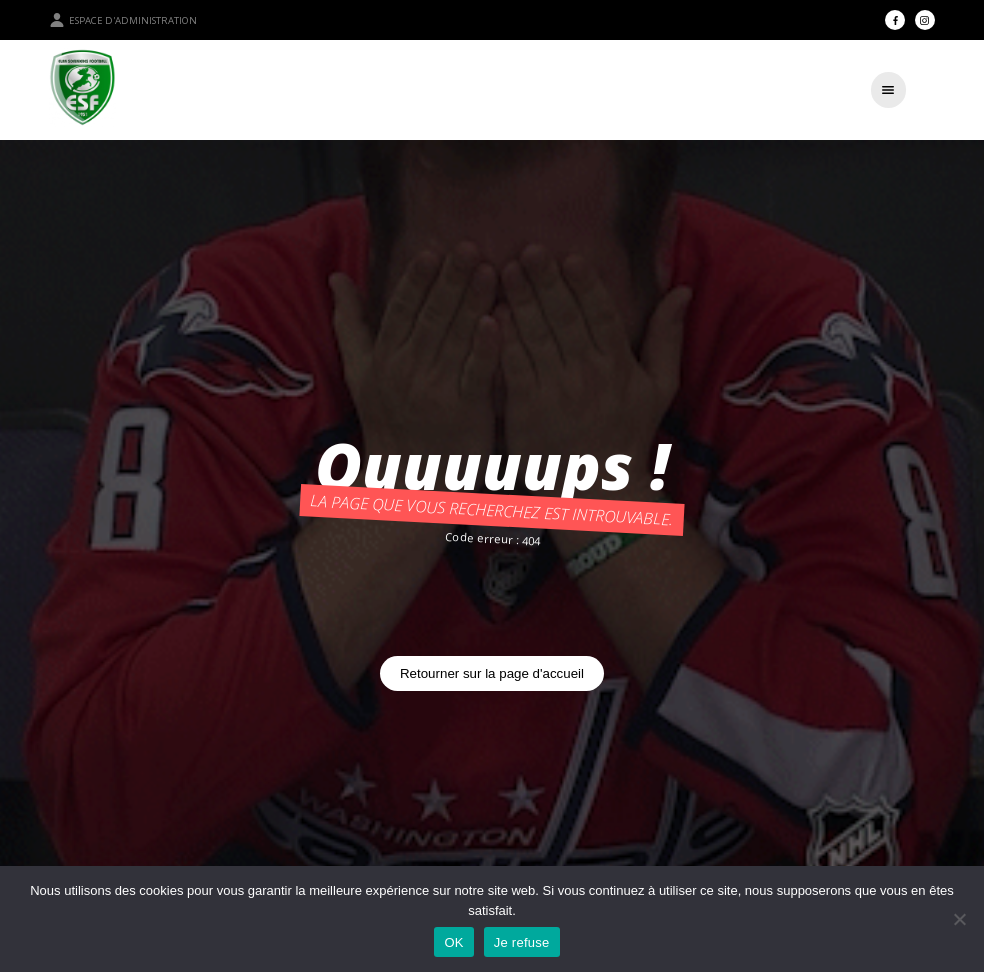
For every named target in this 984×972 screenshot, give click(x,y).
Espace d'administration (123, 20)
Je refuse (522, 942)
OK (453, 942)
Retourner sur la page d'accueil (492, 673)
